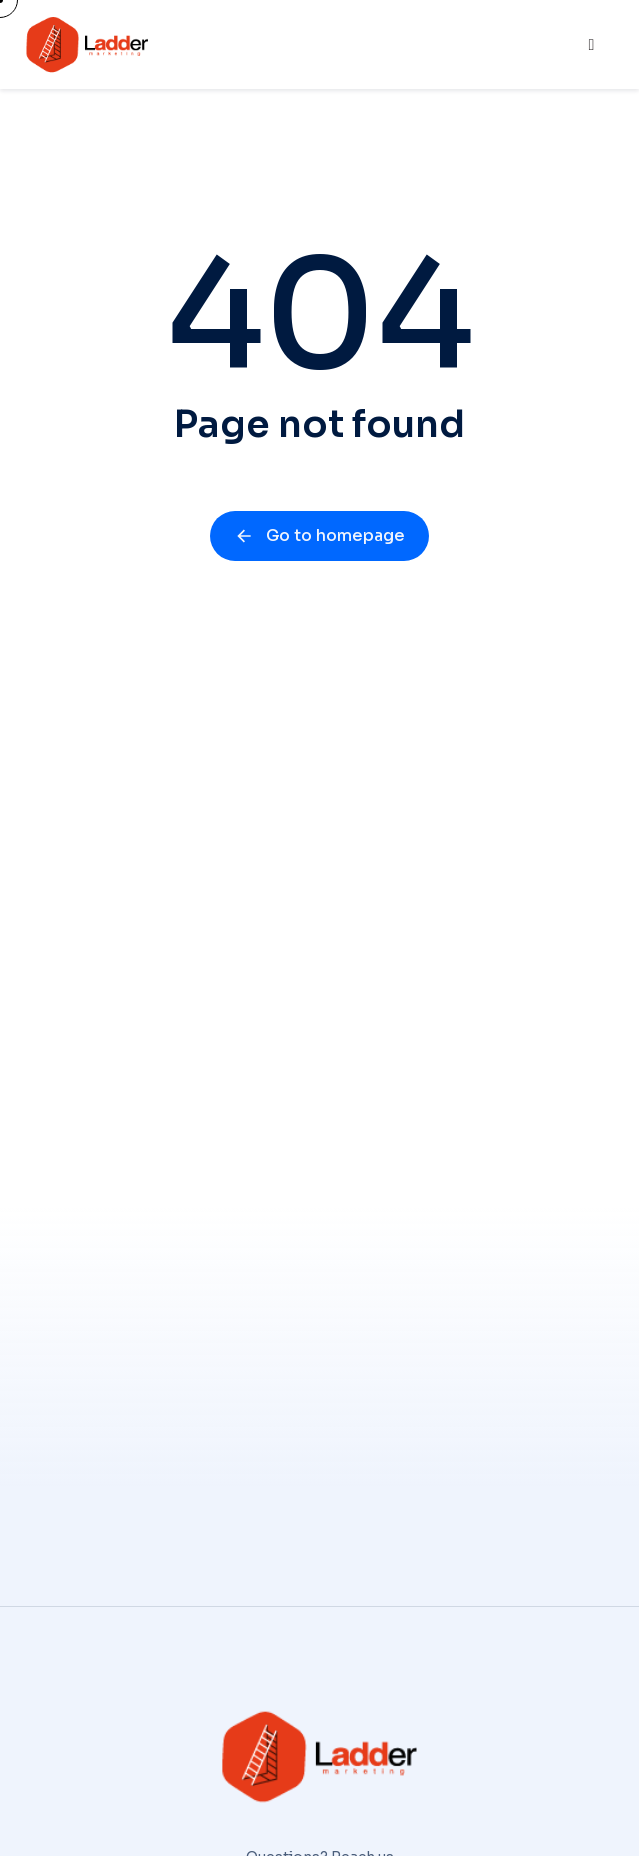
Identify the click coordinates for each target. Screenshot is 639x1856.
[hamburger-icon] (591, 45)
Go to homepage (319, 535)
